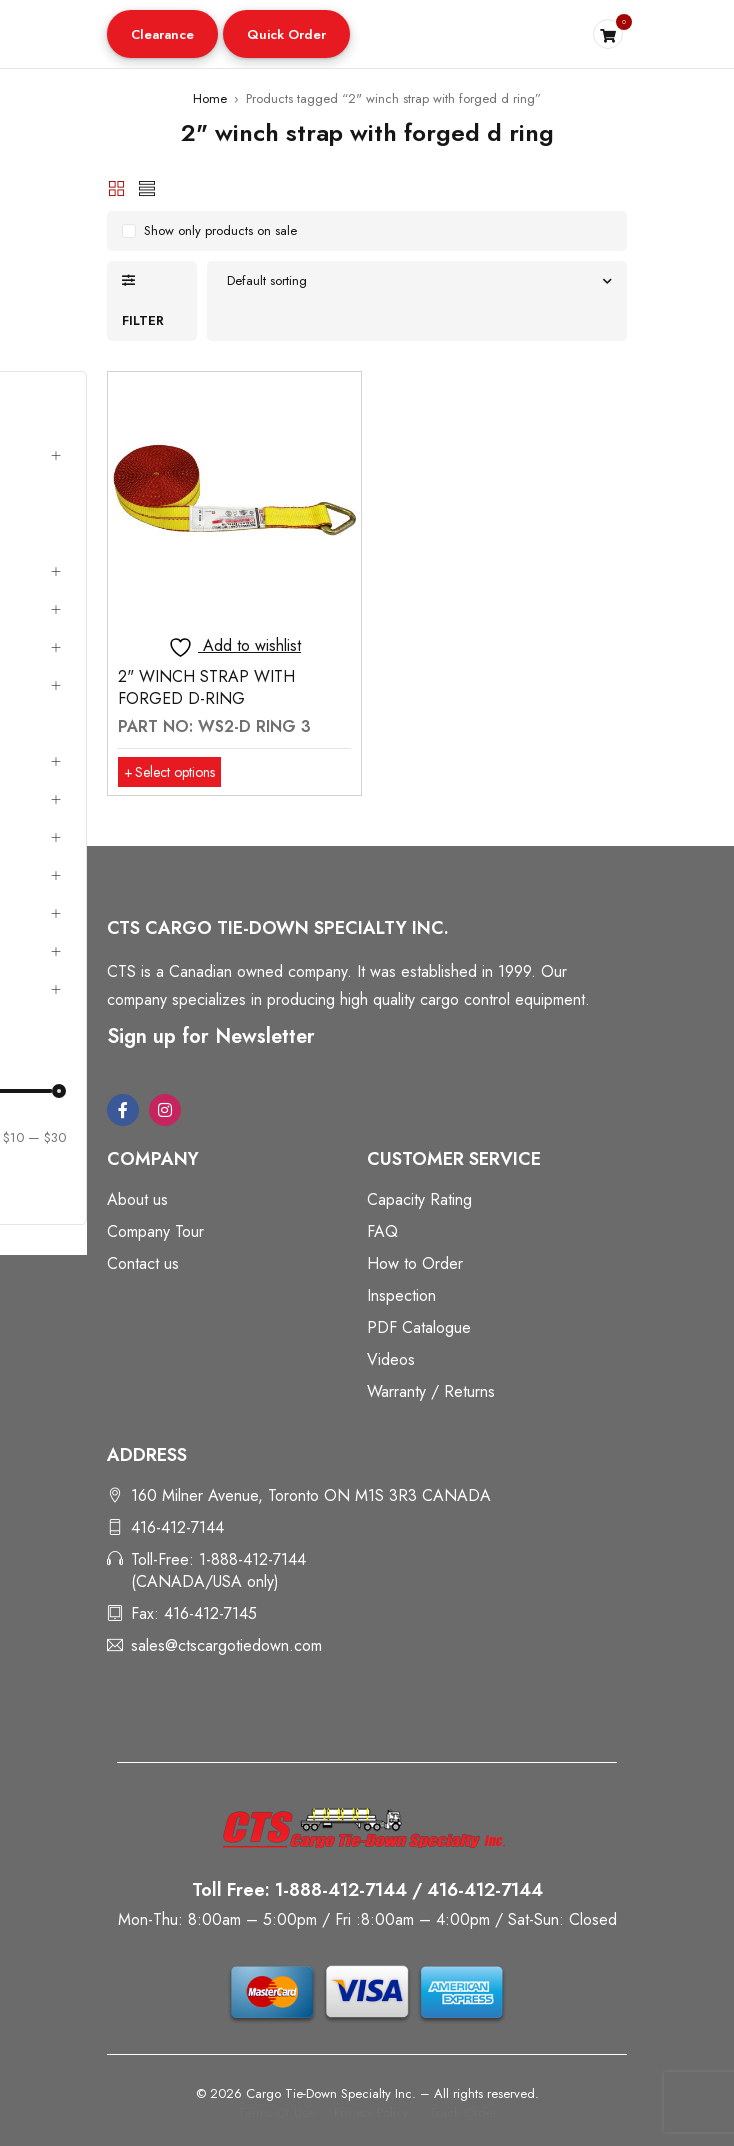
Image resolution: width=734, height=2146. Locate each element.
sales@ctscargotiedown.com (226, 1645)
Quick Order (286, 34)
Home (210, 98)
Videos (391, 1359)
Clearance (162, 34)
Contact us (143, 1263)
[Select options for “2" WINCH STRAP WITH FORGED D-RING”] (169, 772)
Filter (143, 320)
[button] (162, 34)
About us (137, 1199)
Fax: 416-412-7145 (194, 1613)
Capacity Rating (419, 1199)
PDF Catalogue (419, 1327)
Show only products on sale (220, 230)
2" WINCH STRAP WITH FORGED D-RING (206, 687)
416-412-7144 (177, 1527)
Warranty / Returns (431, 1391)
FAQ (382, 1231)
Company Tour (155, 1231)
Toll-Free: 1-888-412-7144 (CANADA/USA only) (218, 1570)
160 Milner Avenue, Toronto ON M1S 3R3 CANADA (311, 1495)
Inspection (401, 1295)
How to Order (415, 1263)
